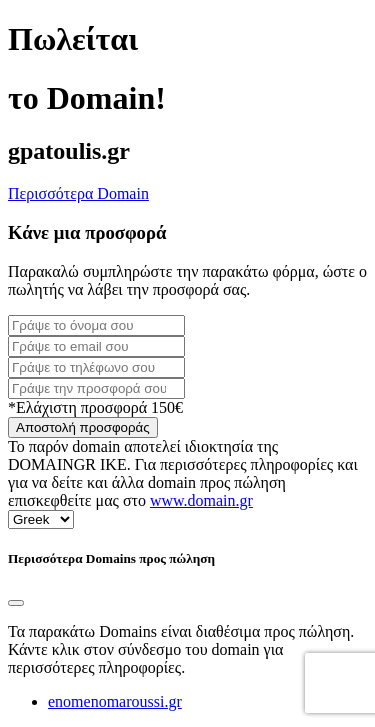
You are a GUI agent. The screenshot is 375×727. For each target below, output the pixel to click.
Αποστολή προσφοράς (83, 427)
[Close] (16, 603)
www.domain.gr (201, 500)
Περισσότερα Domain (78, 193)
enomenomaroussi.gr (115, 701)
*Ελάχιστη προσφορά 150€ (95, 407)
